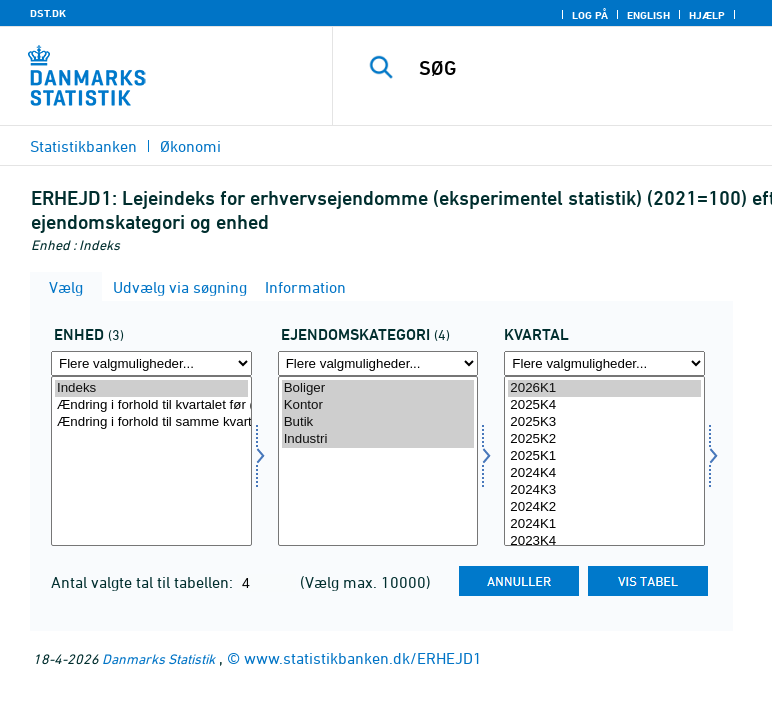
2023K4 (604, 541)
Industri (378, 439)
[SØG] (584, 68)
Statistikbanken (83, 146)
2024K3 (604, 490)
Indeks (151, 388)
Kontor (378, 405)
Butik (378, 422)
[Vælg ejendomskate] (378, 461)
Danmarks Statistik (158, 658)
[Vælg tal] (151, 461)
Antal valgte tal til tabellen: (144, 582)
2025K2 (604, 439)
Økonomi (190, 146)
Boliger (378, 388)
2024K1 (604, 524)
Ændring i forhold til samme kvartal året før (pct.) (151, 422)
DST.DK (48, 13)
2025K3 (604, 422)
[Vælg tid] (604, 461)
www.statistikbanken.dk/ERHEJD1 (363, 658)
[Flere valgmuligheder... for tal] (151, 363)
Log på (590, 15)
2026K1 (604, 388)
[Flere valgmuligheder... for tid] (604, 363)
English (648, 15)
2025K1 (604, 456)
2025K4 (604, 405)
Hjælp (707, 15)
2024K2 (604, 507)
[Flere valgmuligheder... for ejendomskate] (378, 363)
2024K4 (604, 473)
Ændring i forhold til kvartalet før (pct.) (151, 405)
